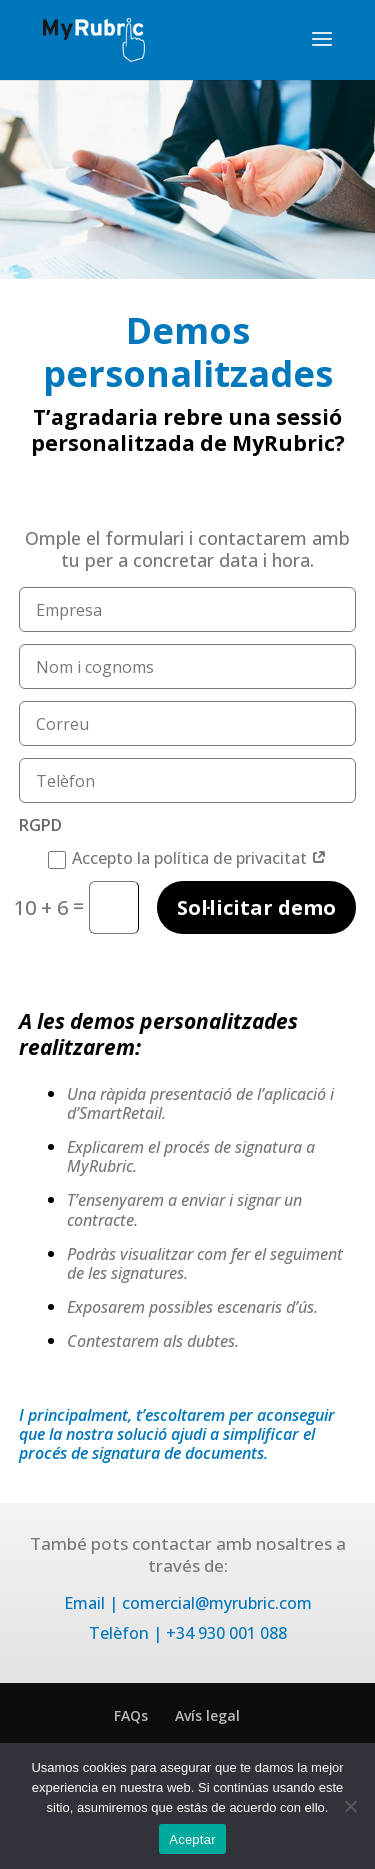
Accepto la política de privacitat (187, 858)
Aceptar (192, 1839)
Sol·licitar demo (256, 907)
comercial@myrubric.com (217, 1603)
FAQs (131, 1715)
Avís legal (207, 1715)
